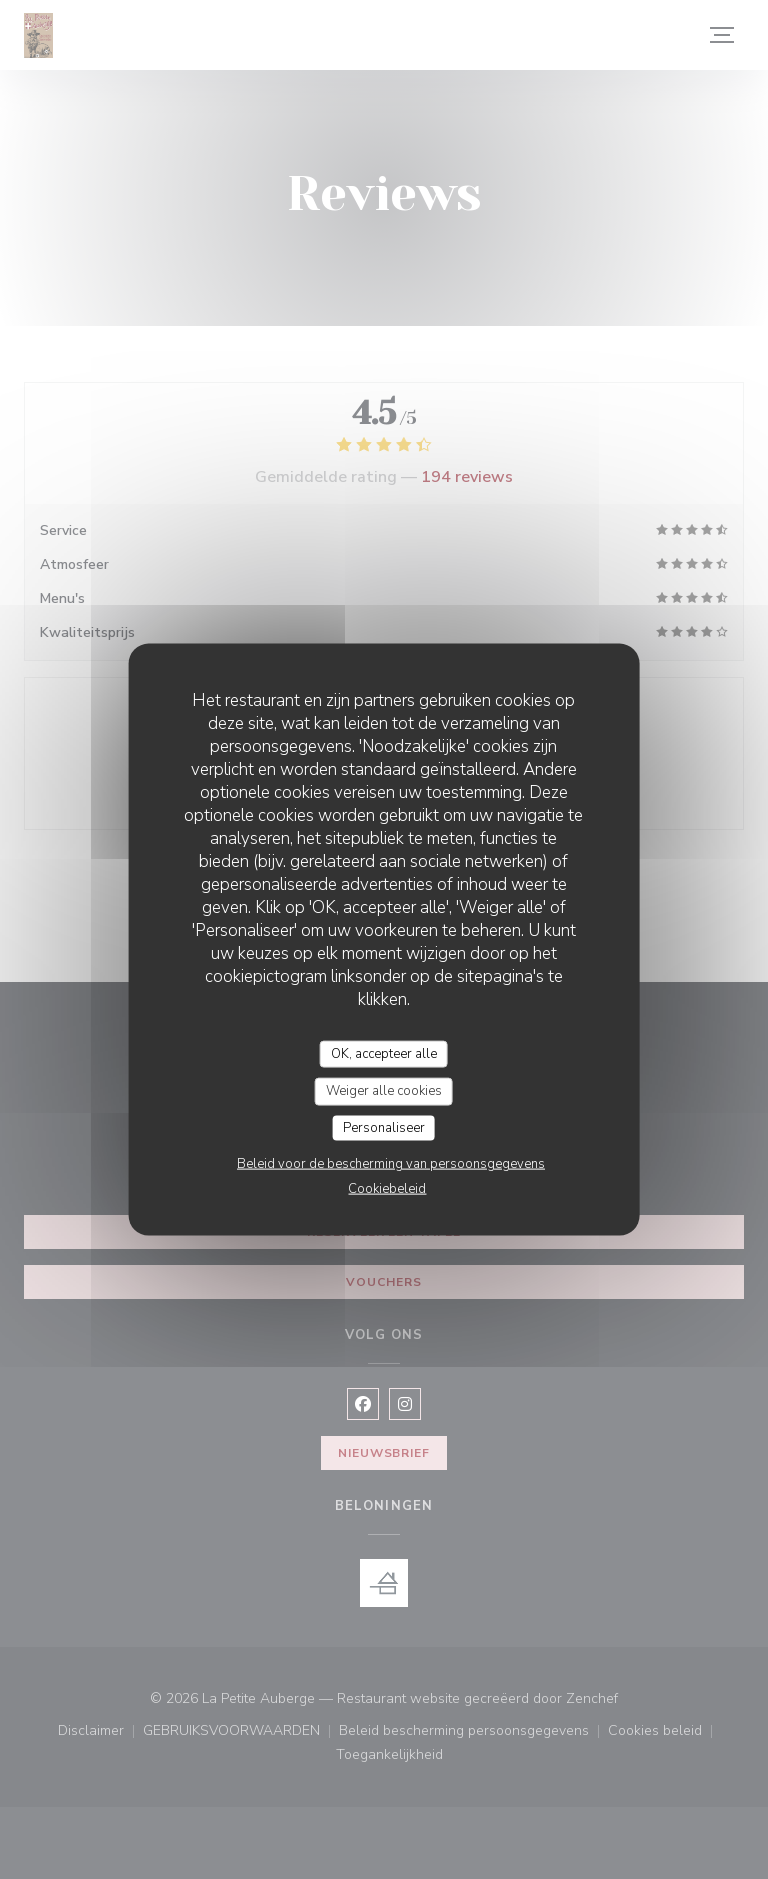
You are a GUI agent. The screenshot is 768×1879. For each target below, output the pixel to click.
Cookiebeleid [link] (387, 1189)
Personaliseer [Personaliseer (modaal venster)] (384, 1127)
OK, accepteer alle (384, 1053)
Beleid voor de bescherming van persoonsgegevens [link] (391, 1164)
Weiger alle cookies (384, 1091)
